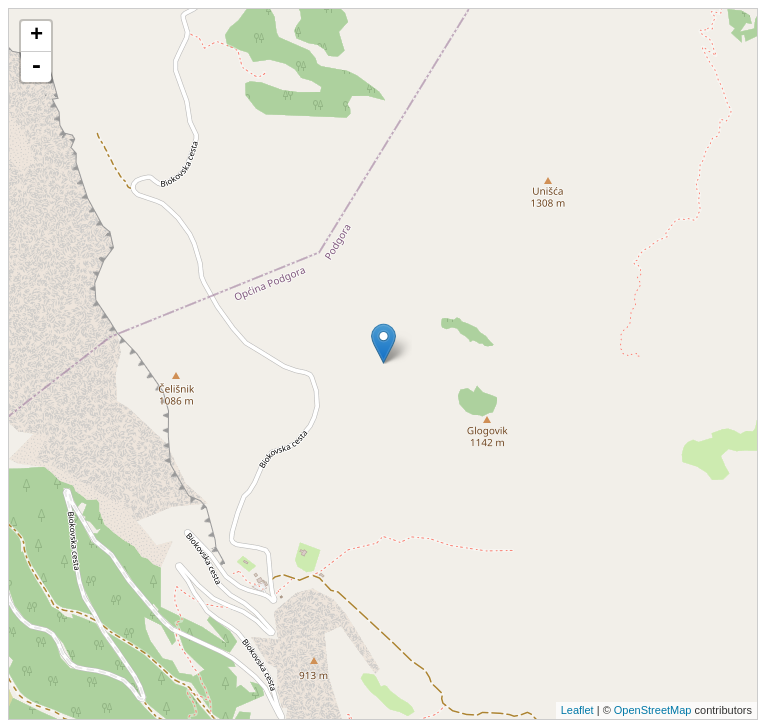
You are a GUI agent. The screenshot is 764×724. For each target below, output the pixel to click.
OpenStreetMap (653, 710)
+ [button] (36, 36)
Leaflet (577, 710)
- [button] (36, 67)
